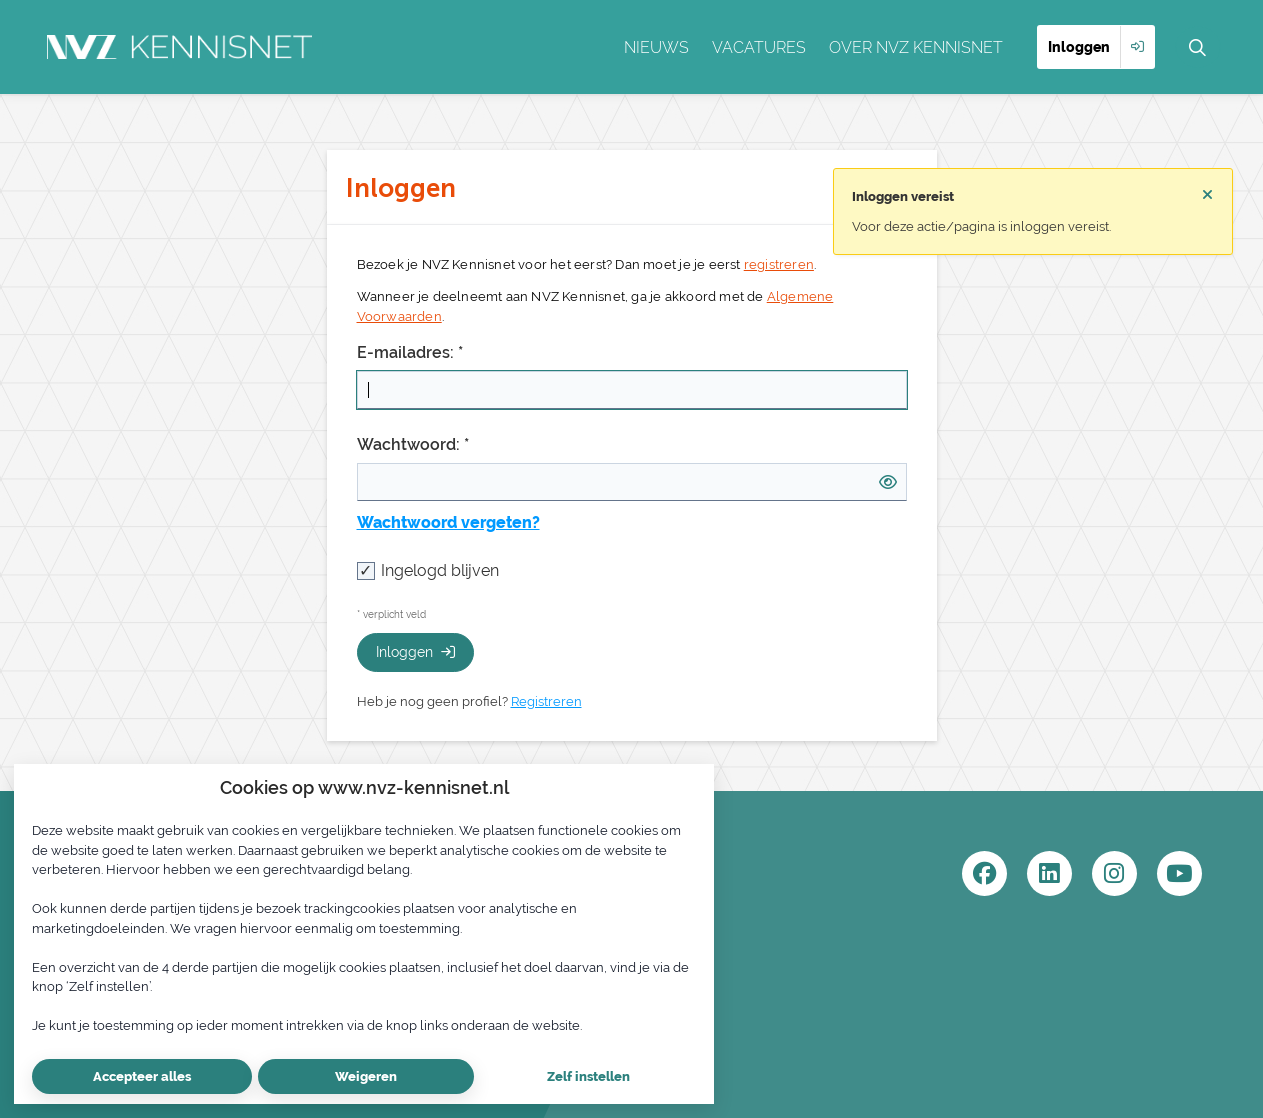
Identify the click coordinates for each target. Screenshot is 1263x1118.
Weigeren (366, 1076)
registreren (779, 264)
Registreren (546, 701)
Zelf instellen (588, 1076)
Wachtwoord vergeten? (448, 522)
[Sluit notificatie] (1207, 195)
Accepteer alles (142, 1076)
